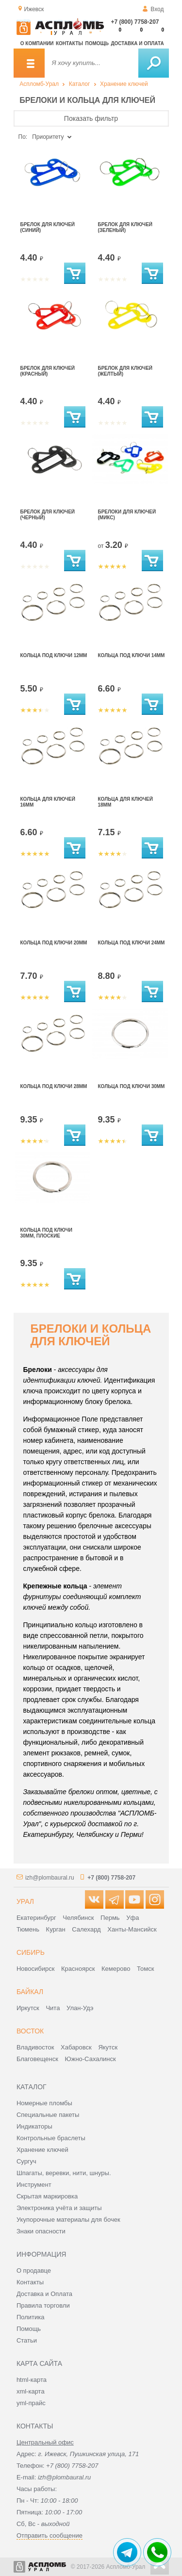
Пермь (110, 1917)
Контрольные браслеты (51, 2138)
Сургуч (26, 2161)
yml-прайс (31, 2403)
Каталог (79, 84)
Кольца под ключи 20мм (53, 942)
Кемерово (115, 1968)
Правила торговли (43, 2305)
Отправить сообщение (50, 2535)
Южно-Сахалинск (90, 2059)
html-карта (32, 2379)
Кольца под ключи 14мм (131, 655)
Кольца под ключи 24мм (131, 942)
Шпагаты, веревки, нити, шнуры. (64, 2173)
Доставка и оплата (137, 43)
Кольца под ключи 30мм (131, 1086)
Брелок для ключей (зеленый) (125, 227)
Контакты (69, 43)
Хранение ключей (124, 84)
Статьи (27, 2340)
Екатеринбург (36, 1917)
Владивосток (35, 2047)
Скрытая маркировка (47, 2196)
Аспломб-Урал (39, 84)
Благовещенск (37, 2059)
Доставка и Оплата (44, 2293)
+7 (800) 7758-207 (135, 21)
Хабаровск (76, 2047)
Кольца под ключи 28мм (53, 1086)
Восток (30, 2031)
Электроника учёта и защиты (59, 2208)
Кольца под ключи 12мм (53, 655)
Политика (31, 2317)
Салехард (86, 1929)
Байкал (30, 1992)
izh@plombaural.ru (49, 1877)
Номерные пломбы (44, 2103)
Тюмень (28, 1929)
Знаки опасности (41, 2231)
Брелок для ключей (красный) (47, 371)
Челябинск (78, 1917)
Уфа (132, 1917)
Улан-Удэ (79, 2008)
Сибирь (31, 1952)
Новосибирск (36, 1968)
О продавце (34, 2270)
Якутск (107, 2047)
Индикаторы (34, 2126)
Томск (145, 1968)
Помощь (97, 43)
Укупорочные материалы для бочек (68, 2219)
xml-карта (31, 2391)
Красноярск (78, 1968)
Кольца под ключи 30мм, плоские (46, 1232)
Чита (53, 2008)
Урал (25, 1901)
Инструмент (34, 2184)
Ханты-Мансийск (131, 1929)
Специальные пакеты (48, 2114)
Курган (56, 1929)
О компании (37, 43)
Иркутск (28, 2008)
